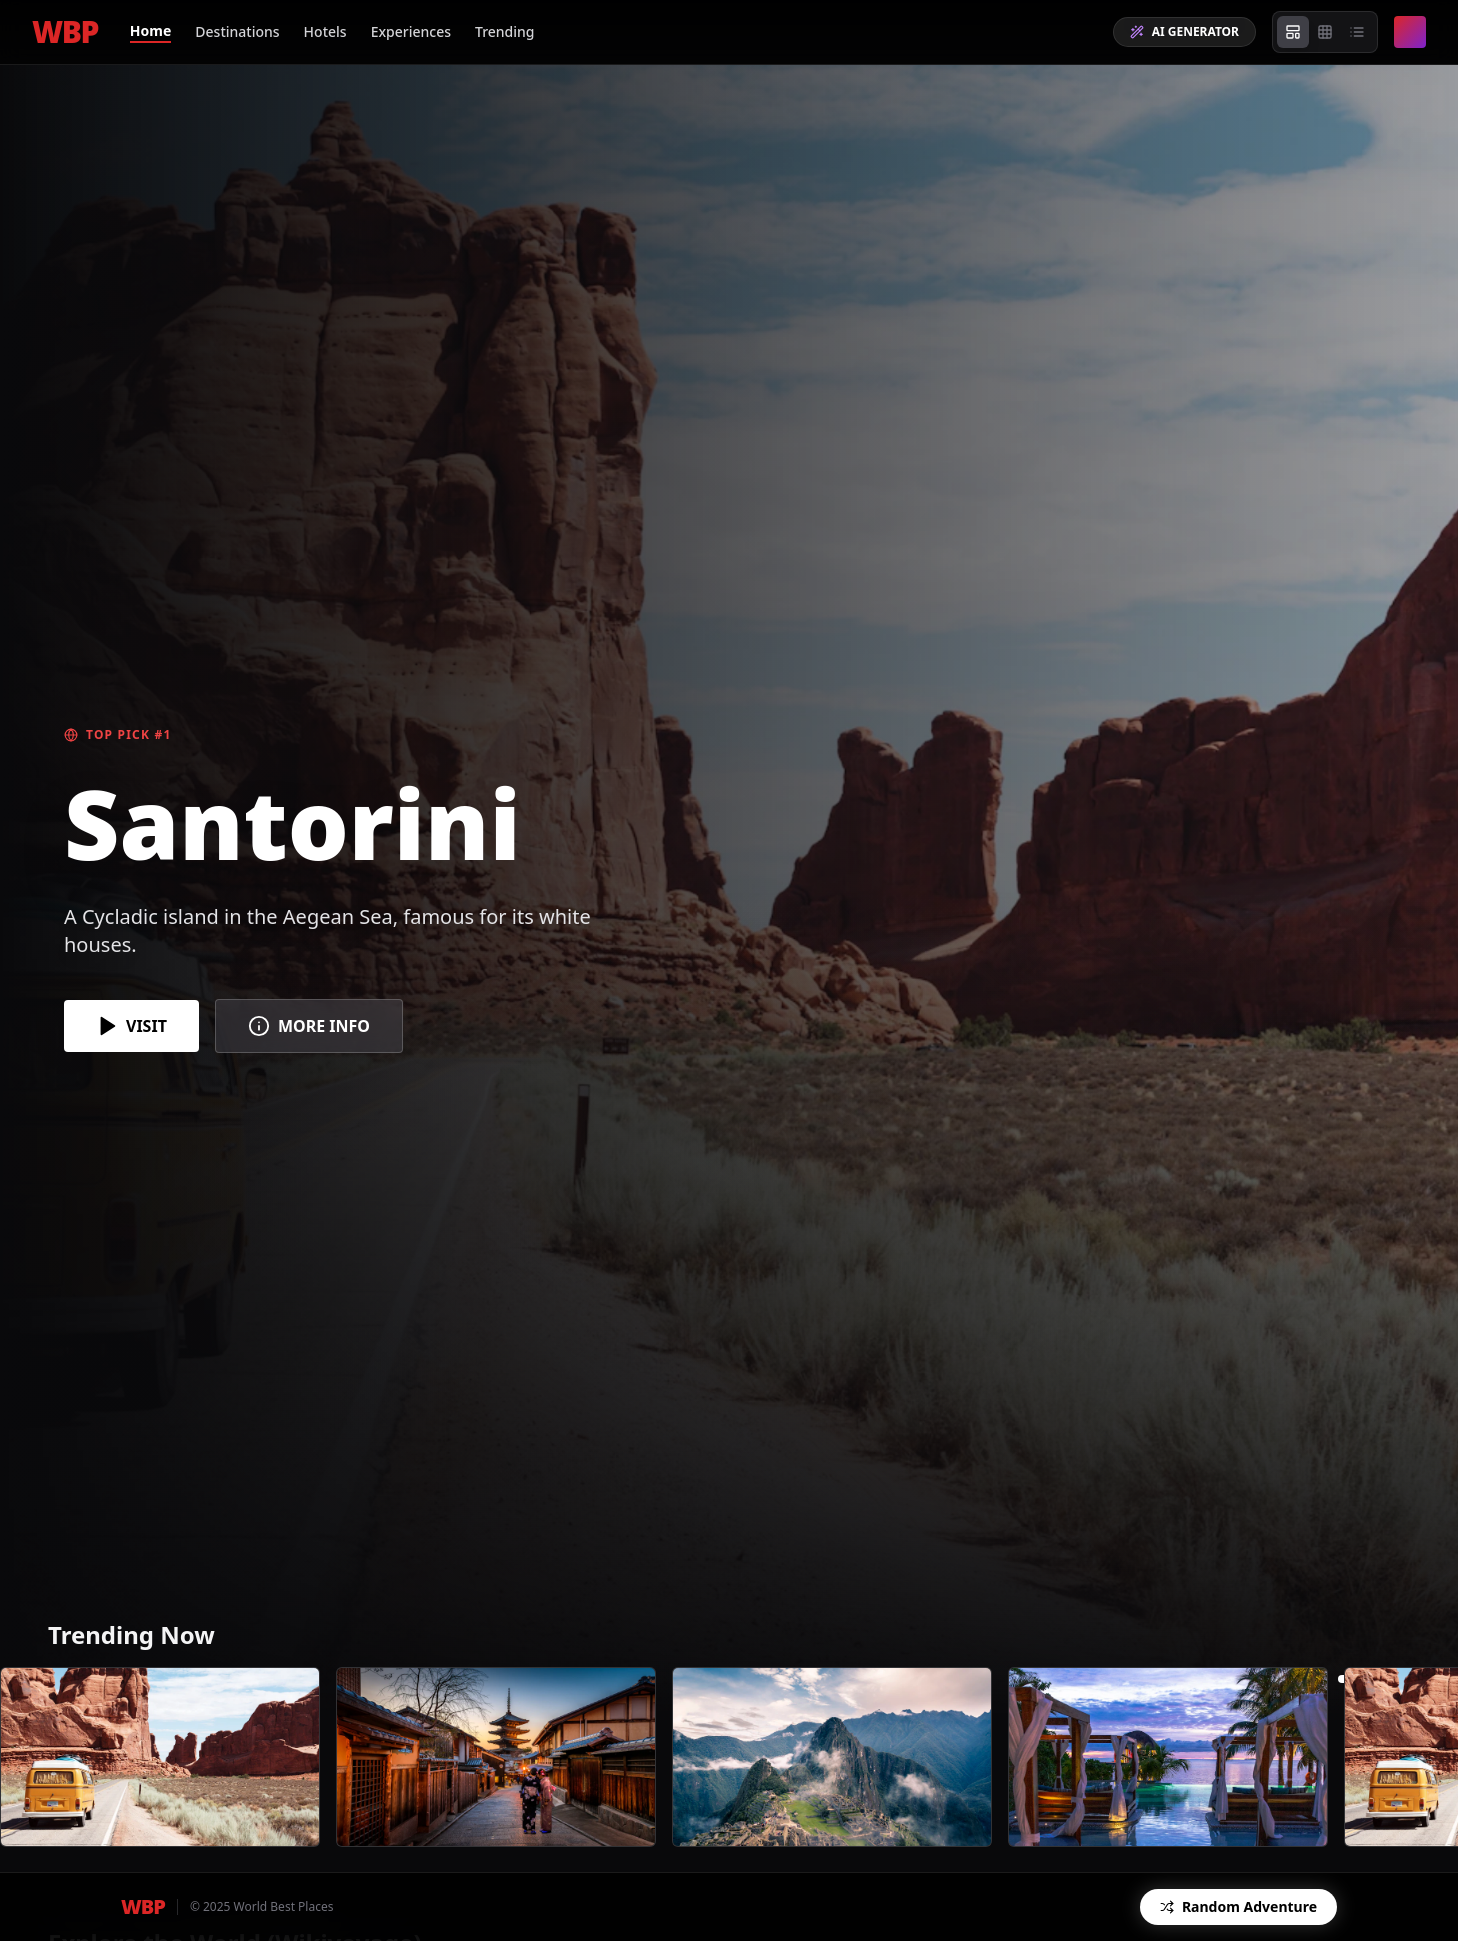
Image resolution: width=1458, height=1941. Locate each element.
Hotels (325, 31)
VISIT (131, 1026)
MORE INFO (309, 1026)
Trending (505, 31)
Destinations (237, 31)
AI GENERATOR (1184, 31)
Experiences (411, 31)
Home (150, 30)
